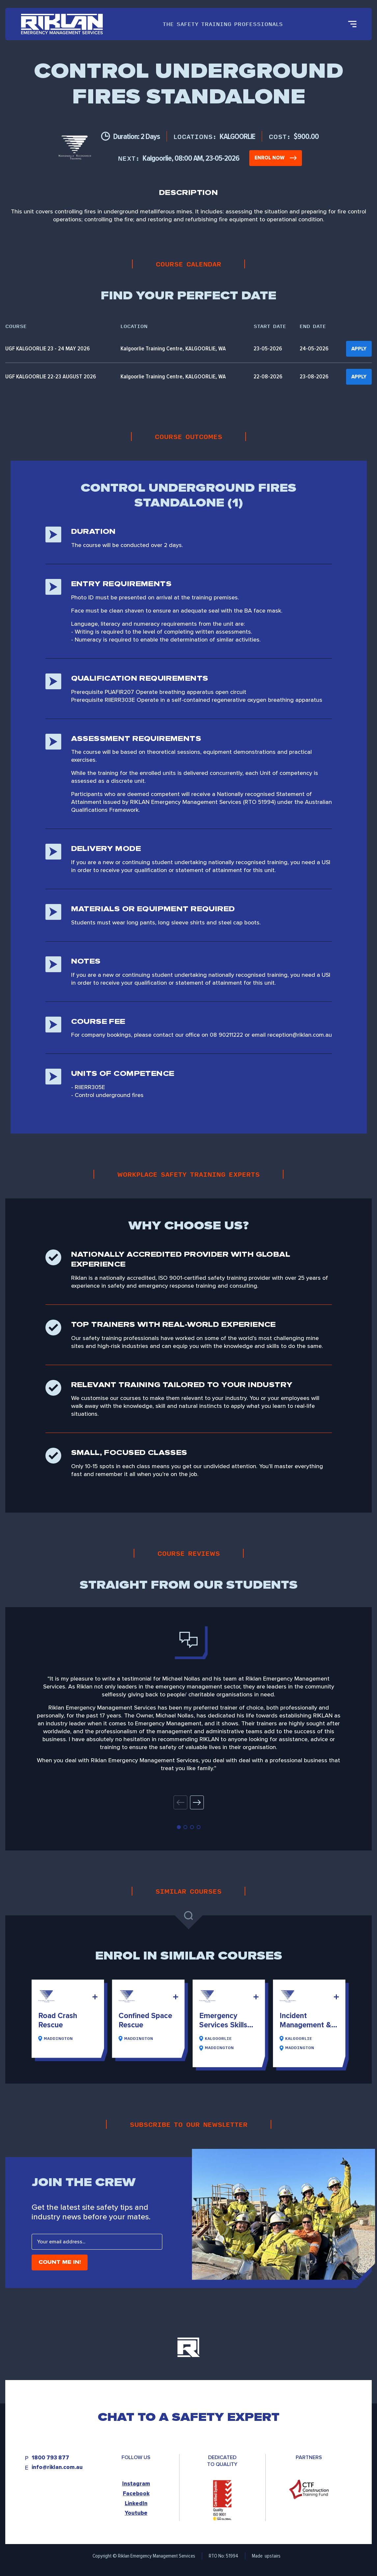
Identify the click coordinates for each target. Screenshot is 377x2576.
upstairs (273, 2555)
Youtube (136, 2513)
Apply (358, 348)
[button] (197, 1802)
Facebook (136, 2493)
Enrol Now (276, 157)
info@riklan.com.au (57, 2467)
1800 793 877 (50, 2458)
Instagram (136, 2484)
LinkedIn (136, 2503)
